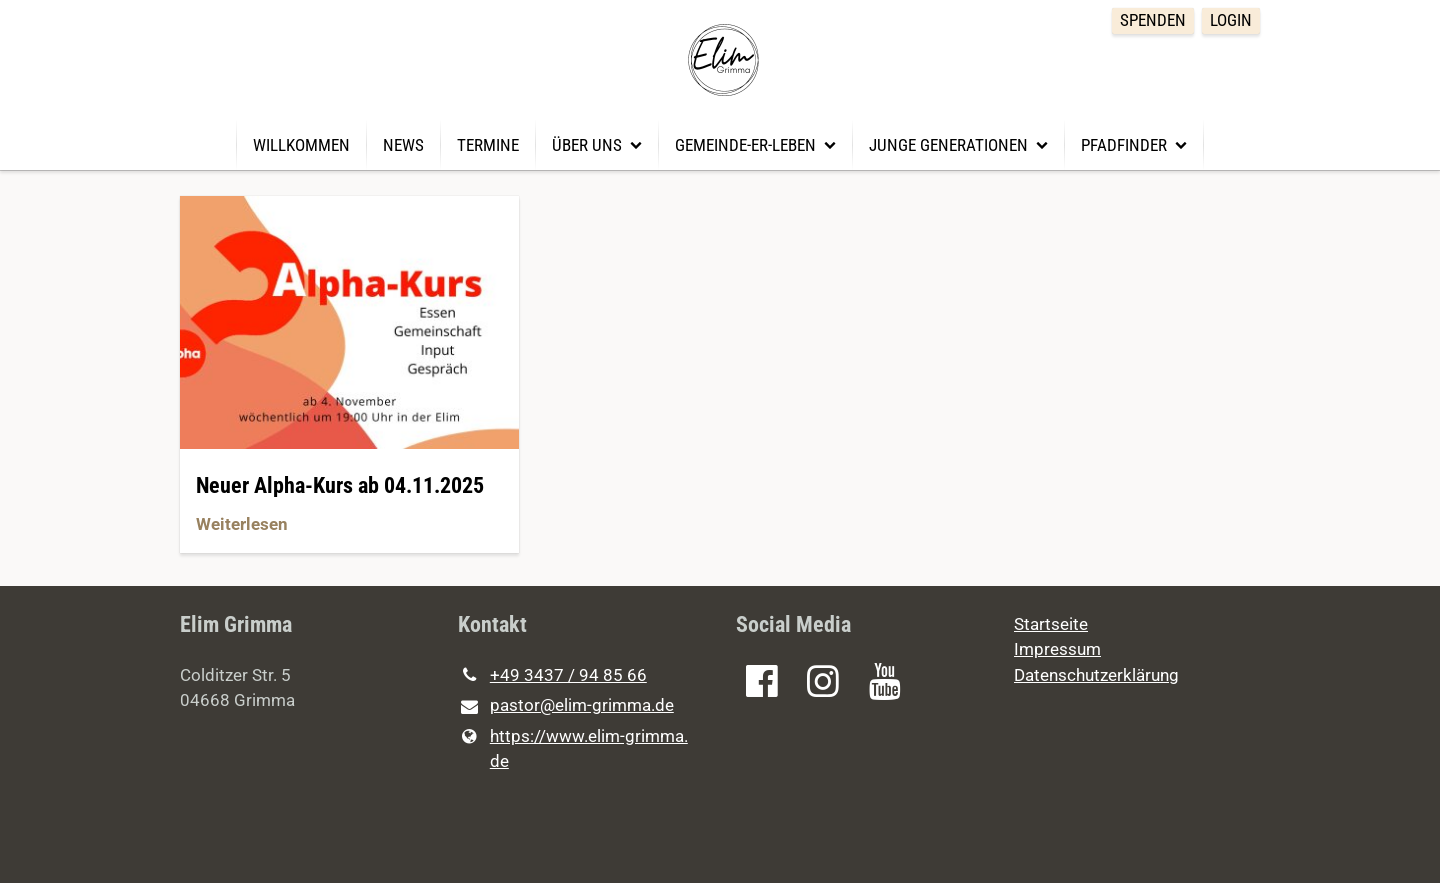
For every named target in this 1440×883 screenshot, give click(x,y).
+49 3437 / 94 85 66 (552, 676)
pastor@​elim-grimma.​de (566, 707)
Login (1231, 20)
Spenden (1153, 20)
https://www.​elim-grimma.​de (573, 749)
